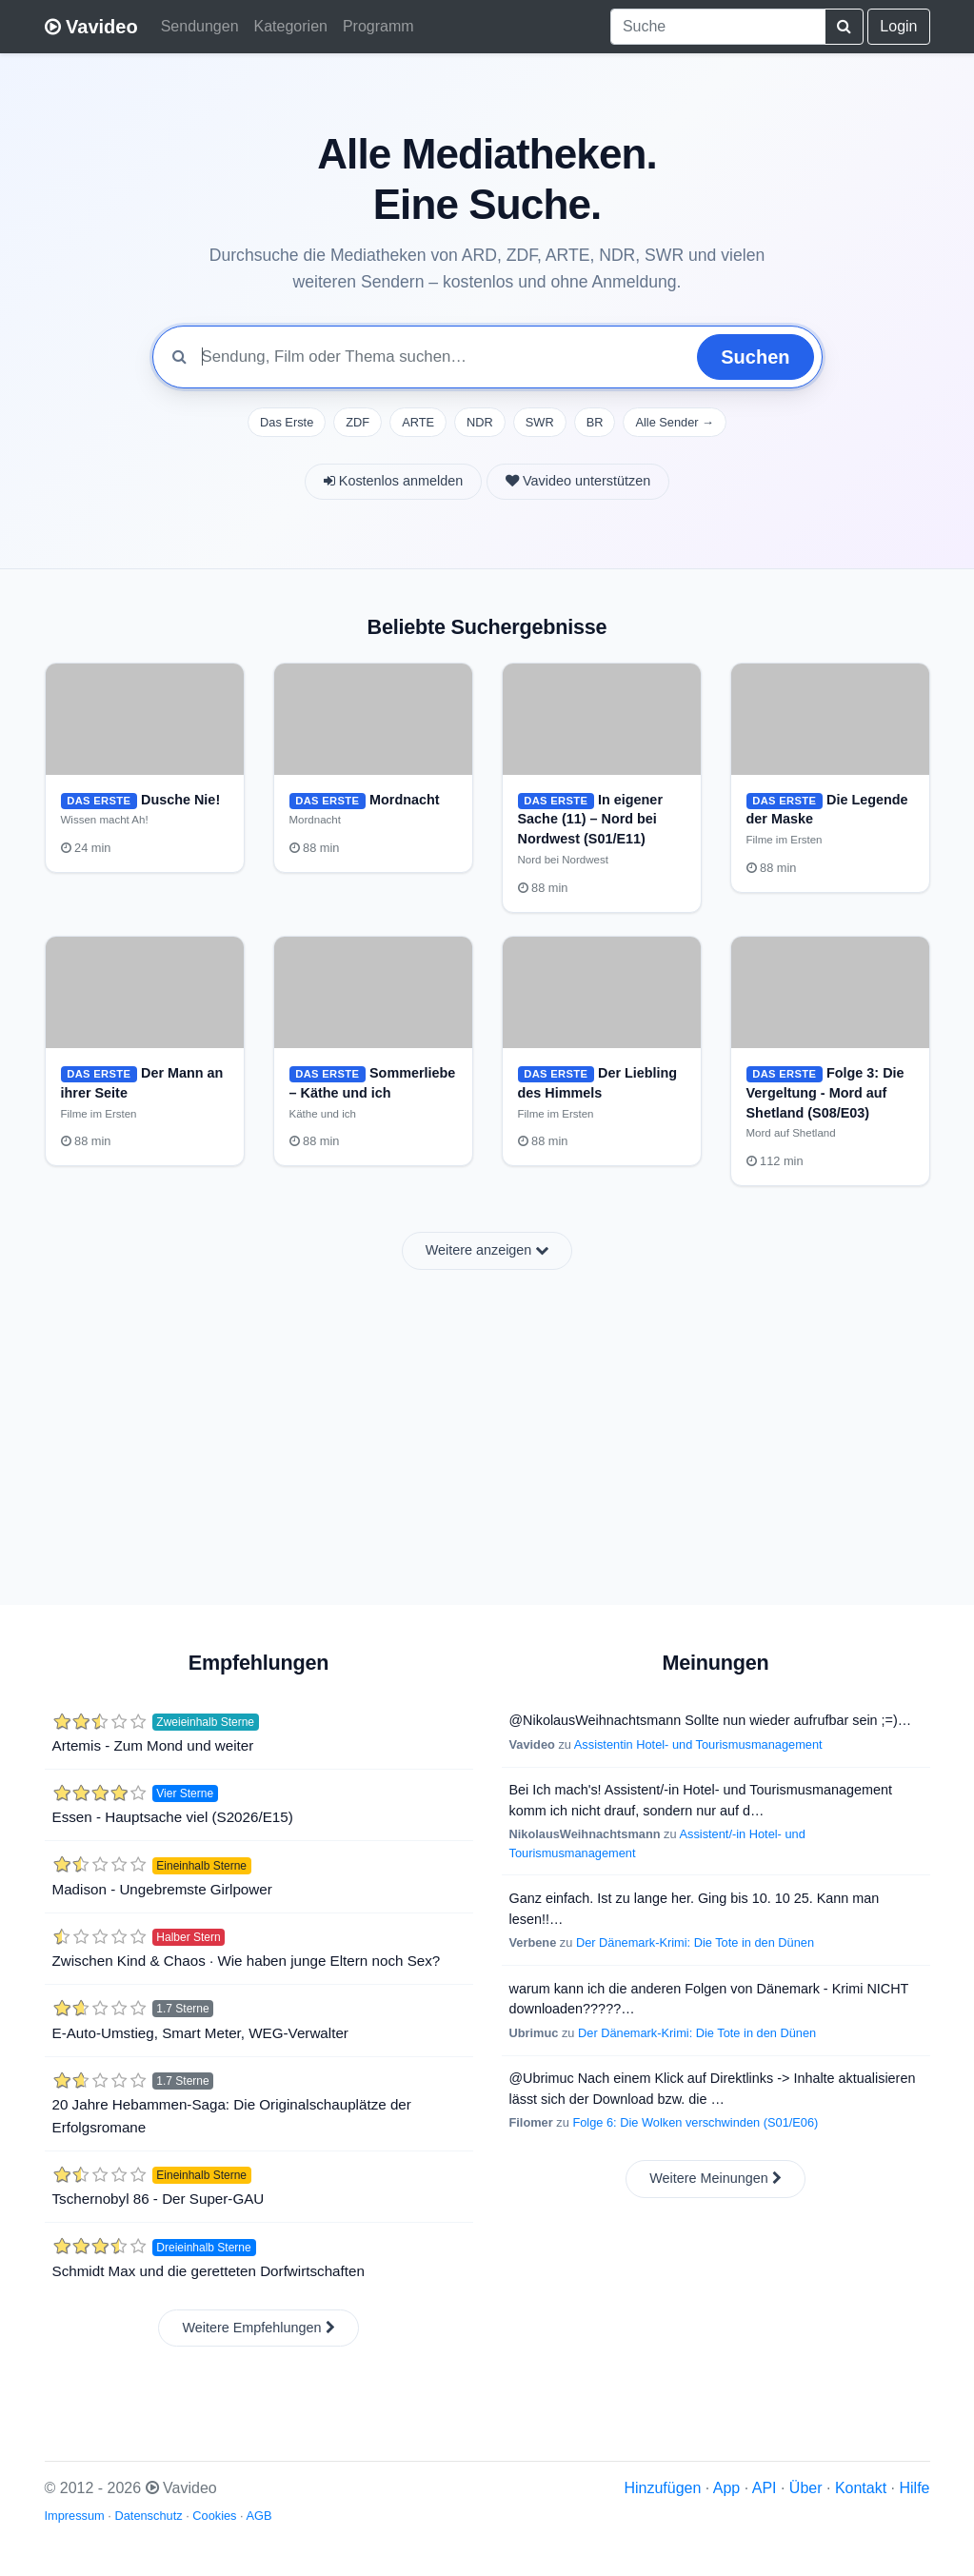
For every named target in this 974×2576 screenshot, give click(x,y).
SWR (540, 422)
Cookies (214, 2515)
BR (595, 422)
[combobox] (717, 27)
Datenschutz (148, 2515)
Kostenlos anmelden (393, 480)
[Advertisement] (487, 1426)
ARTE (418, 422)
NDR (480, 422)
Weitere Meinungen (715, 2178)
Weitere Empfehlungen (258, 2327)
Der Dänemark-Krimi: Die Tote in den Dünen (695, 1942)
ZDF (357, 422)
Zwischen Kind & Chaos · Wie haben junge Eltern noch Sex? (246, 1960)
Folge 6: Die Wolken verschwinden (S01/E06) (695, 2122)
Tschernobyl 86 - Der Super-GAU (158, 2198)
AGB (258, 2515)
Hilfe (914, 2488)
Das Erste (286, 422)
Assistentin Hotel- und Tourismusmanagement (698, 1744)
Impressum (75, 2515)
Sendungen (200, 26)
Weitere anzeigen (487, 1250)
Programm (378, 26)
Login (898, 26)
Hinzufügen (662, 2488)
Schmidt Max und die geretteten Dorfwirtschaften (208, 2271)
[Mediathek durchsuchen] (442, 356)
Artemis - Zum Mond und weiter (153, 1745)
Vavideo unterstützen (578, 480)
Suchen (755, 357)
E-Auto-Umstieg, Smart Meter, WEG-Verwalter (200, 2033)
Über (806, 2488)
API (764, 2488)
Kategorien (291, 26)
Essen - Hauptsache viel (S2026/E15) (172, 1817)
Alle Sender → (674, 422)
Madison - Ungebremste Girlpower (162, 1889)
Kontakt (860, 2488)
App (726, 2488)
